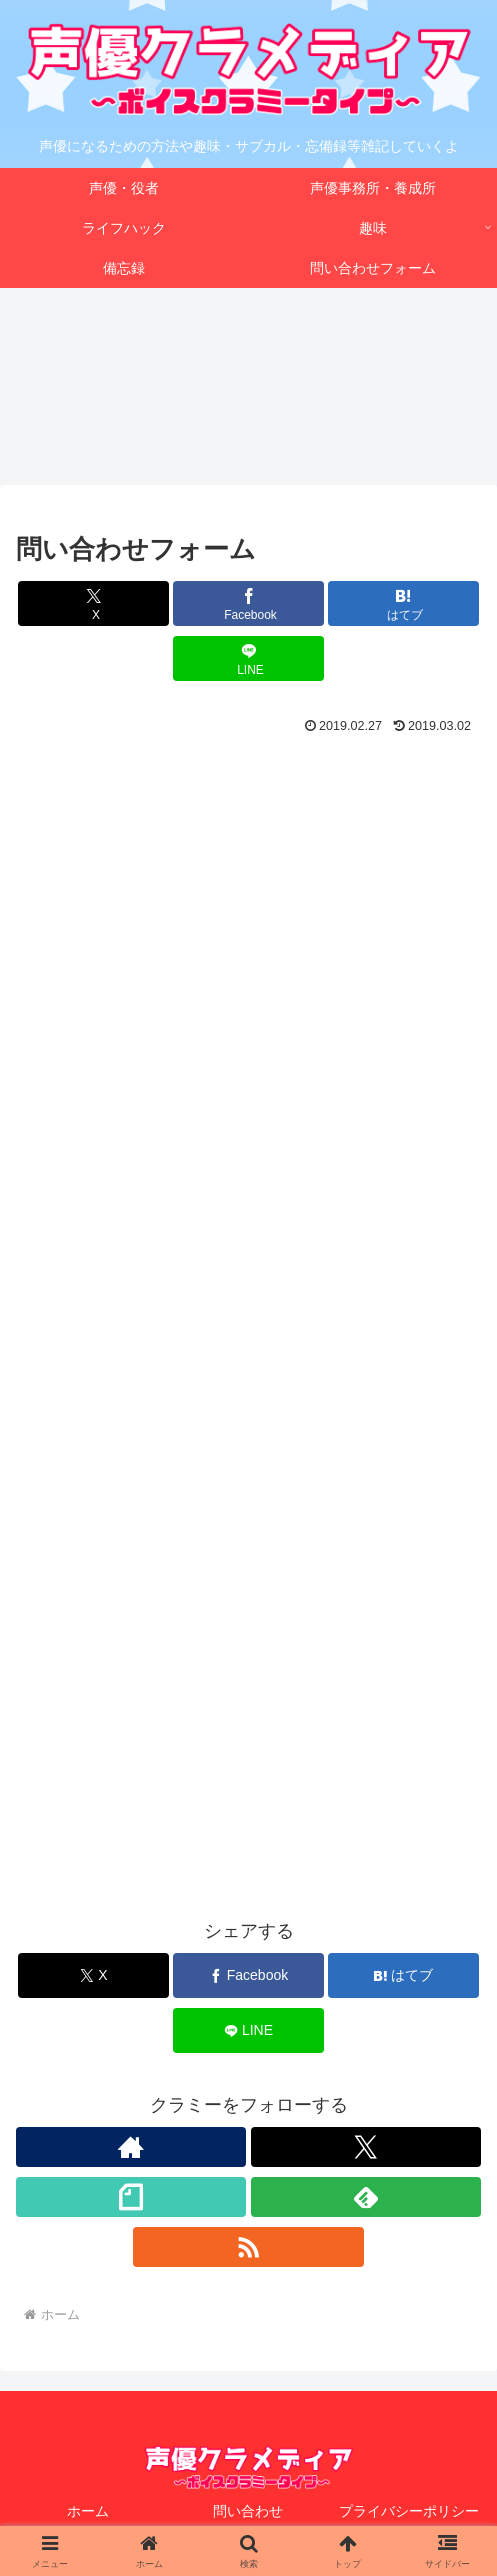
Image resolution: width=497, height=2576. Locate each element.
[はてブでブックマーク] (403, 604)
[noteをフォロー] (131, 2198)
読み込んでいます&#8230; (248, 1351)
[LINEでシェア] (248, 659)
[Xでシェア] (93, 604)
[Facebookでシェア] (248, 604)
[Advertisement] (248, 801)
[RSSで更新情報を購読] (248, 2248)
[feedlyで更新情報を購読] (366, 2198)
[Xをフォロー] (366, 2148)
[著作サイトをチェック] (131, 2148)
